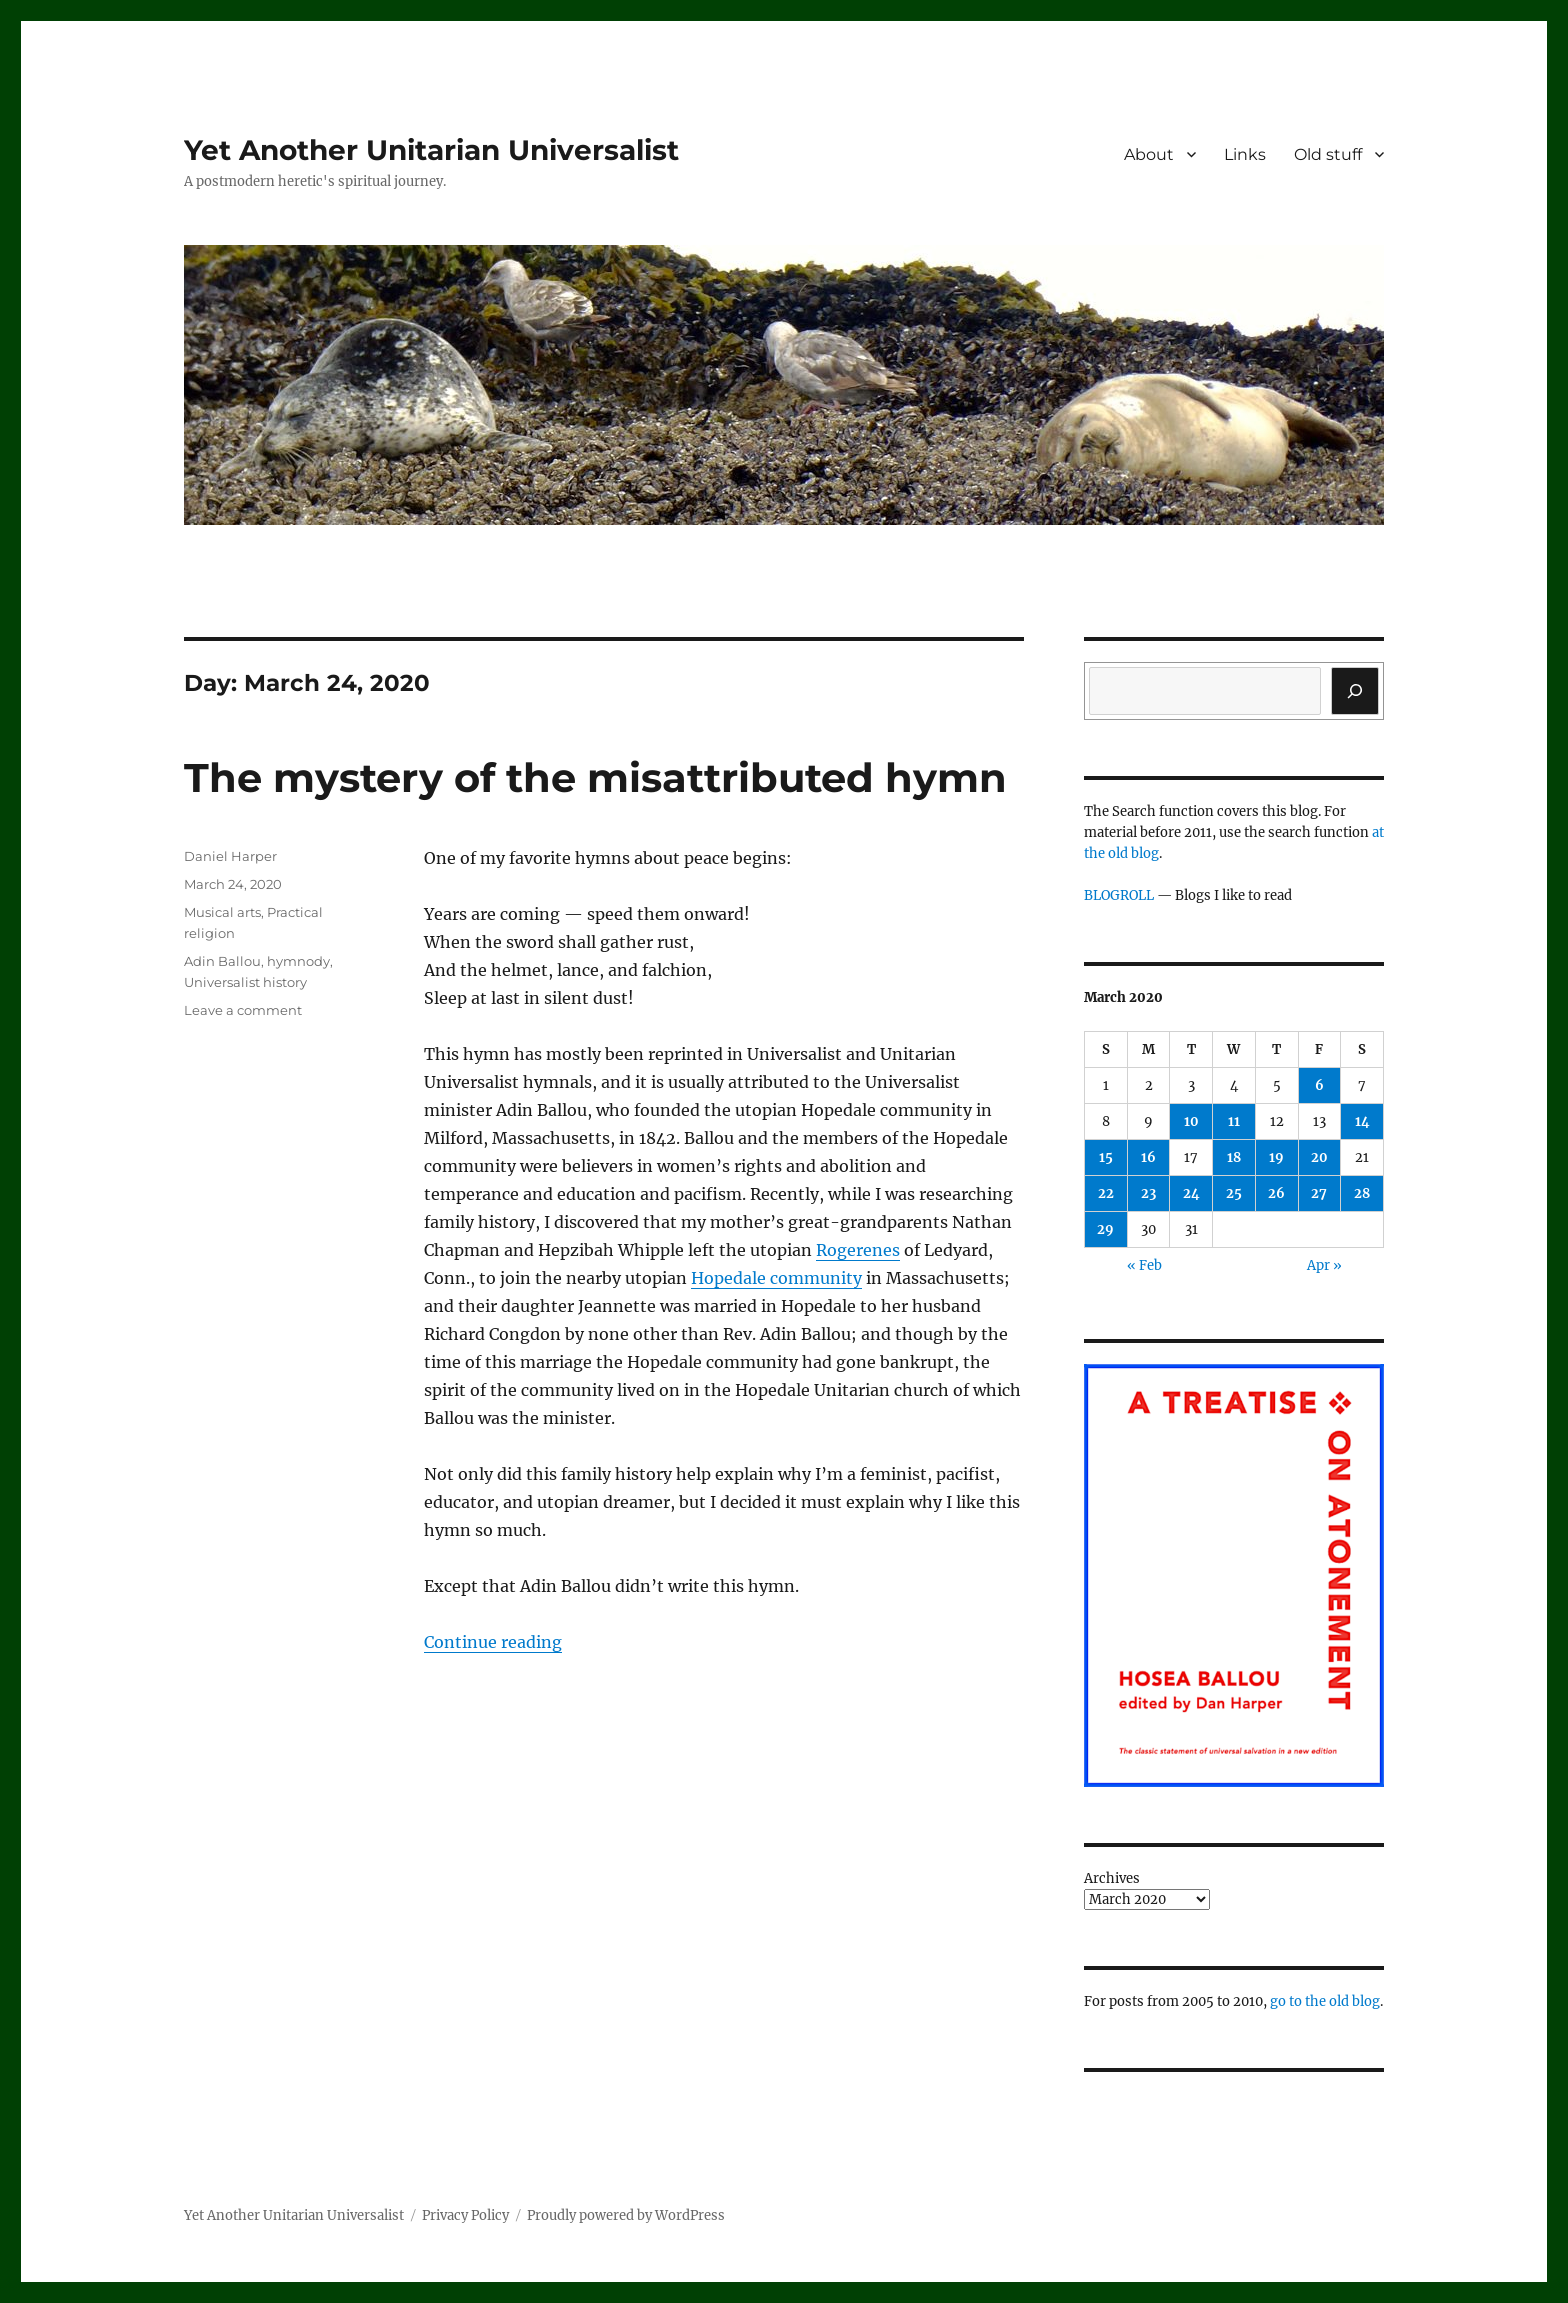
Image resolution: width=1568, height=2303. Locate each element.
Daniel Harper (230, 856)
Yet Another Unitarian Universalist (431, 150)
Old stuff (1328, 154)
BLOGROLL (1119, 895)
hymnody (298, 961)
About (1149, 154)
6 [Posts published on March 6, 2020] (1319, 1085)
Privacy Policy (465, 2215)
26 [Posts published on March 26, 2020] (1276, 1193)
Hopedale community (776, 1278)
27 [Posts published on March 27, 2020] (1319, 1193)
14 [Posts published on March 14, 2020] (1362, 1121)
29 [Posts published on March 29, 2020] (1105, 1229)
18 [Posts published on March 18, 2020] (1234, 1157)
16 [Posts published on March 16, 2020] (1148, 1157)
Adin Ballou (222, 961)
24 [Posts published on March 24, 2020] (1191, 1193)
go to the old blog (1325, 2001)
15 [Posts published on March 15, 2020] (1106, 1157)
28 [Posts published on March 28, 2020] (1362, 1193)
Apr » (1324, 1265)
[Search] (1355, 691)
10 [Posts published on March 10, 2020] (1191, 1121)
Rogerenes (858, 1250)
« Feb (1144, 1265)
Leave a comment (243, 1010)
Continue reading (493, 1642)
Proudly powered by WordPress (626, 2215)
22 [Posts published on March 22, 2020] (1106, 1193)
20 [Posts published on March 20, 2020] (1319, 1157)
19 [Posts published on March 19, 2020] (1276, 1157)
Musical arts (222, 912)
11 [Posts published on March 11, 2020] (1234, 1121)
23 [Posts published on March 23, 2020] (1148, 1193)
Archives (1112, 1878)
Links (1245, 154)
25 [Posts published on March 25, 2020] (1234, 1193)
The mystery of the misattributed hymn (595, 777)
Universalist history (245, 982)
